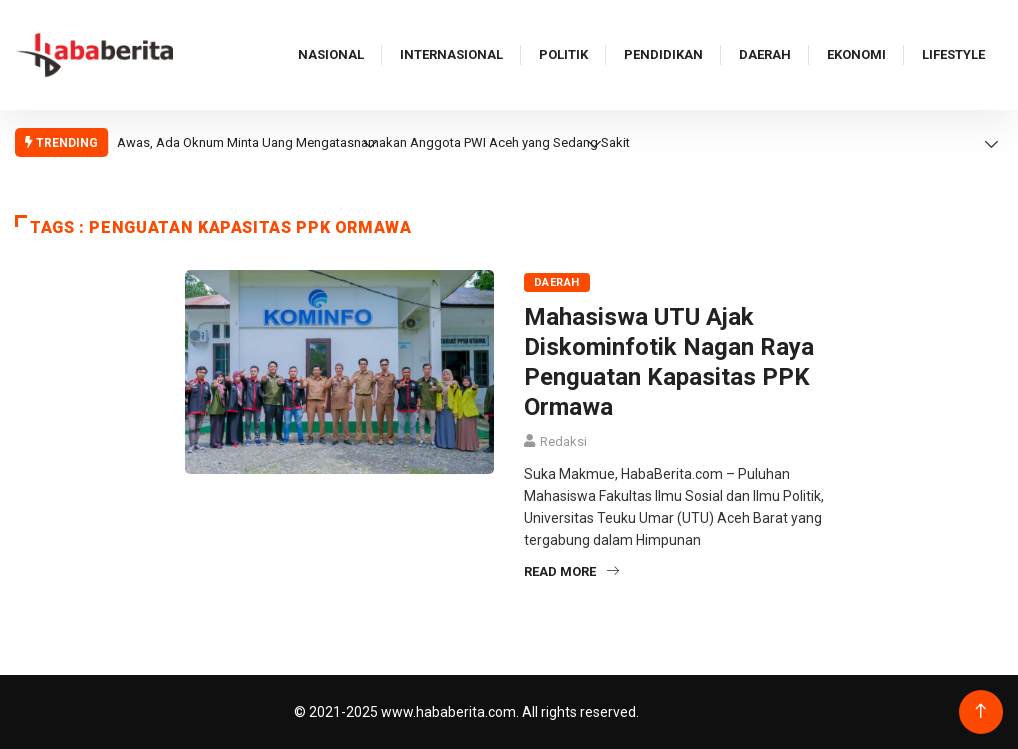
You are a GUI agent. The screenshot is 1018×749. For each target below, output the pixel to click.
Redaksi (563, 441)
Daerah (765, 54)
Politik (563, 54)
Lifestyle (953, 54)
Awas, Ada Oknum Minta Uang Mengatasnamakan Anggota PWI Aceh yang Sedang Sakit (373, 142)
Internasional (451, 54)
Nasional (331, 54)
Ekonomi (856, 54)
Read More (571, 571)
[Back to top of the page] (980, 711)
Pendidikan (663, 54)
